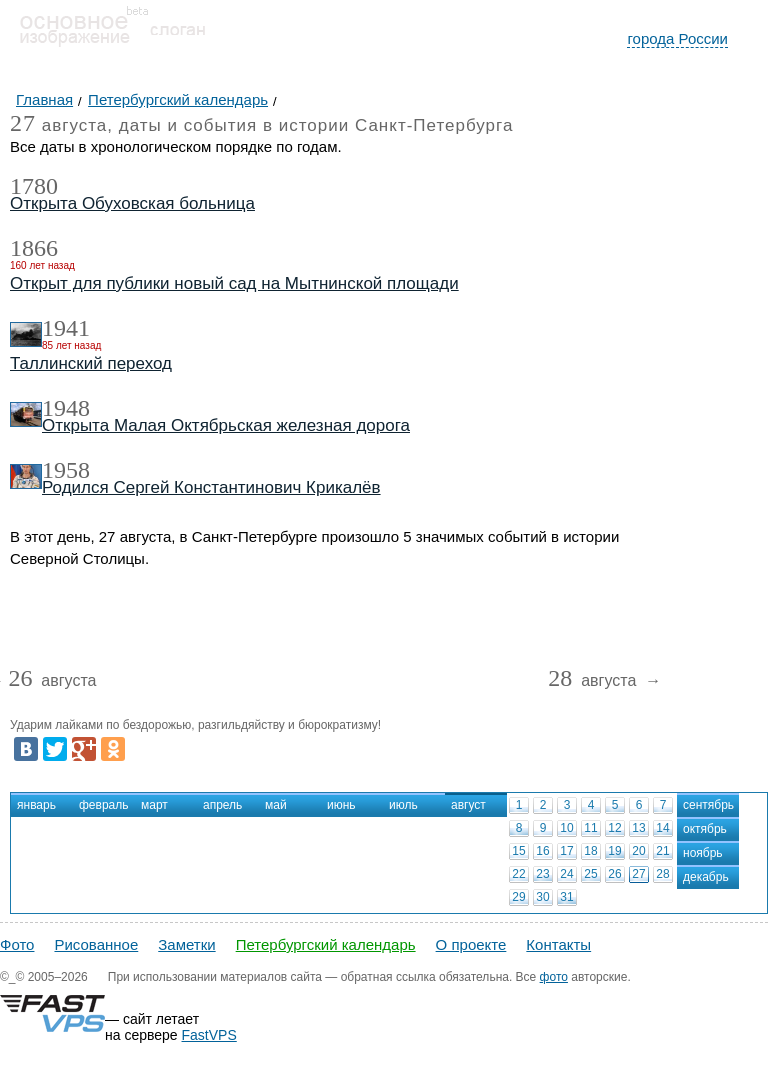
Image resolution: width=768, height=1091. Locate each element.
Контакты (558, 944)
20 (638, 851)
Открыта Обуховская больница (132, 203)
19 (614, 851)
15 (518, 851)
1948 (66, 408)
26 (614, 874)
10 (566, 828)
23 (542, 874)
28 (662, 874)
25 (590, 874)
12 (614, 828)
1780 (34, 186)
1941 (66, 328)
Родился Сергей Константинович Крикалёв (211, 487)
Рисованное (96, 944)
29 (518, 897)
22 (518, 874)
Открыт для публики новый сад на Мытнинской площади (234, 283)
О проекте (471, 944)
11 (590, 828)
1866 (34, 248)
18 (590, 851)
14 (662, 828)
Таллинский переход (91, 363)
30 (542, 897)
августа (52, 681)
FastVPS (209, 1035)
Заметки (186, 944)
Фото (17, 944)
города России (677, 38)
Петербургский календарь (326, 944)
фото (554, 977)
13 (638, 828)
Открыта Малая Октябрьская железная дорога (226, 425)
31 (566, 897)
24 (566, 874)
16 (542, 851)
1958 (66, 470)
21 (662, 851)
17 (566, 851)
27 (638, 874)
